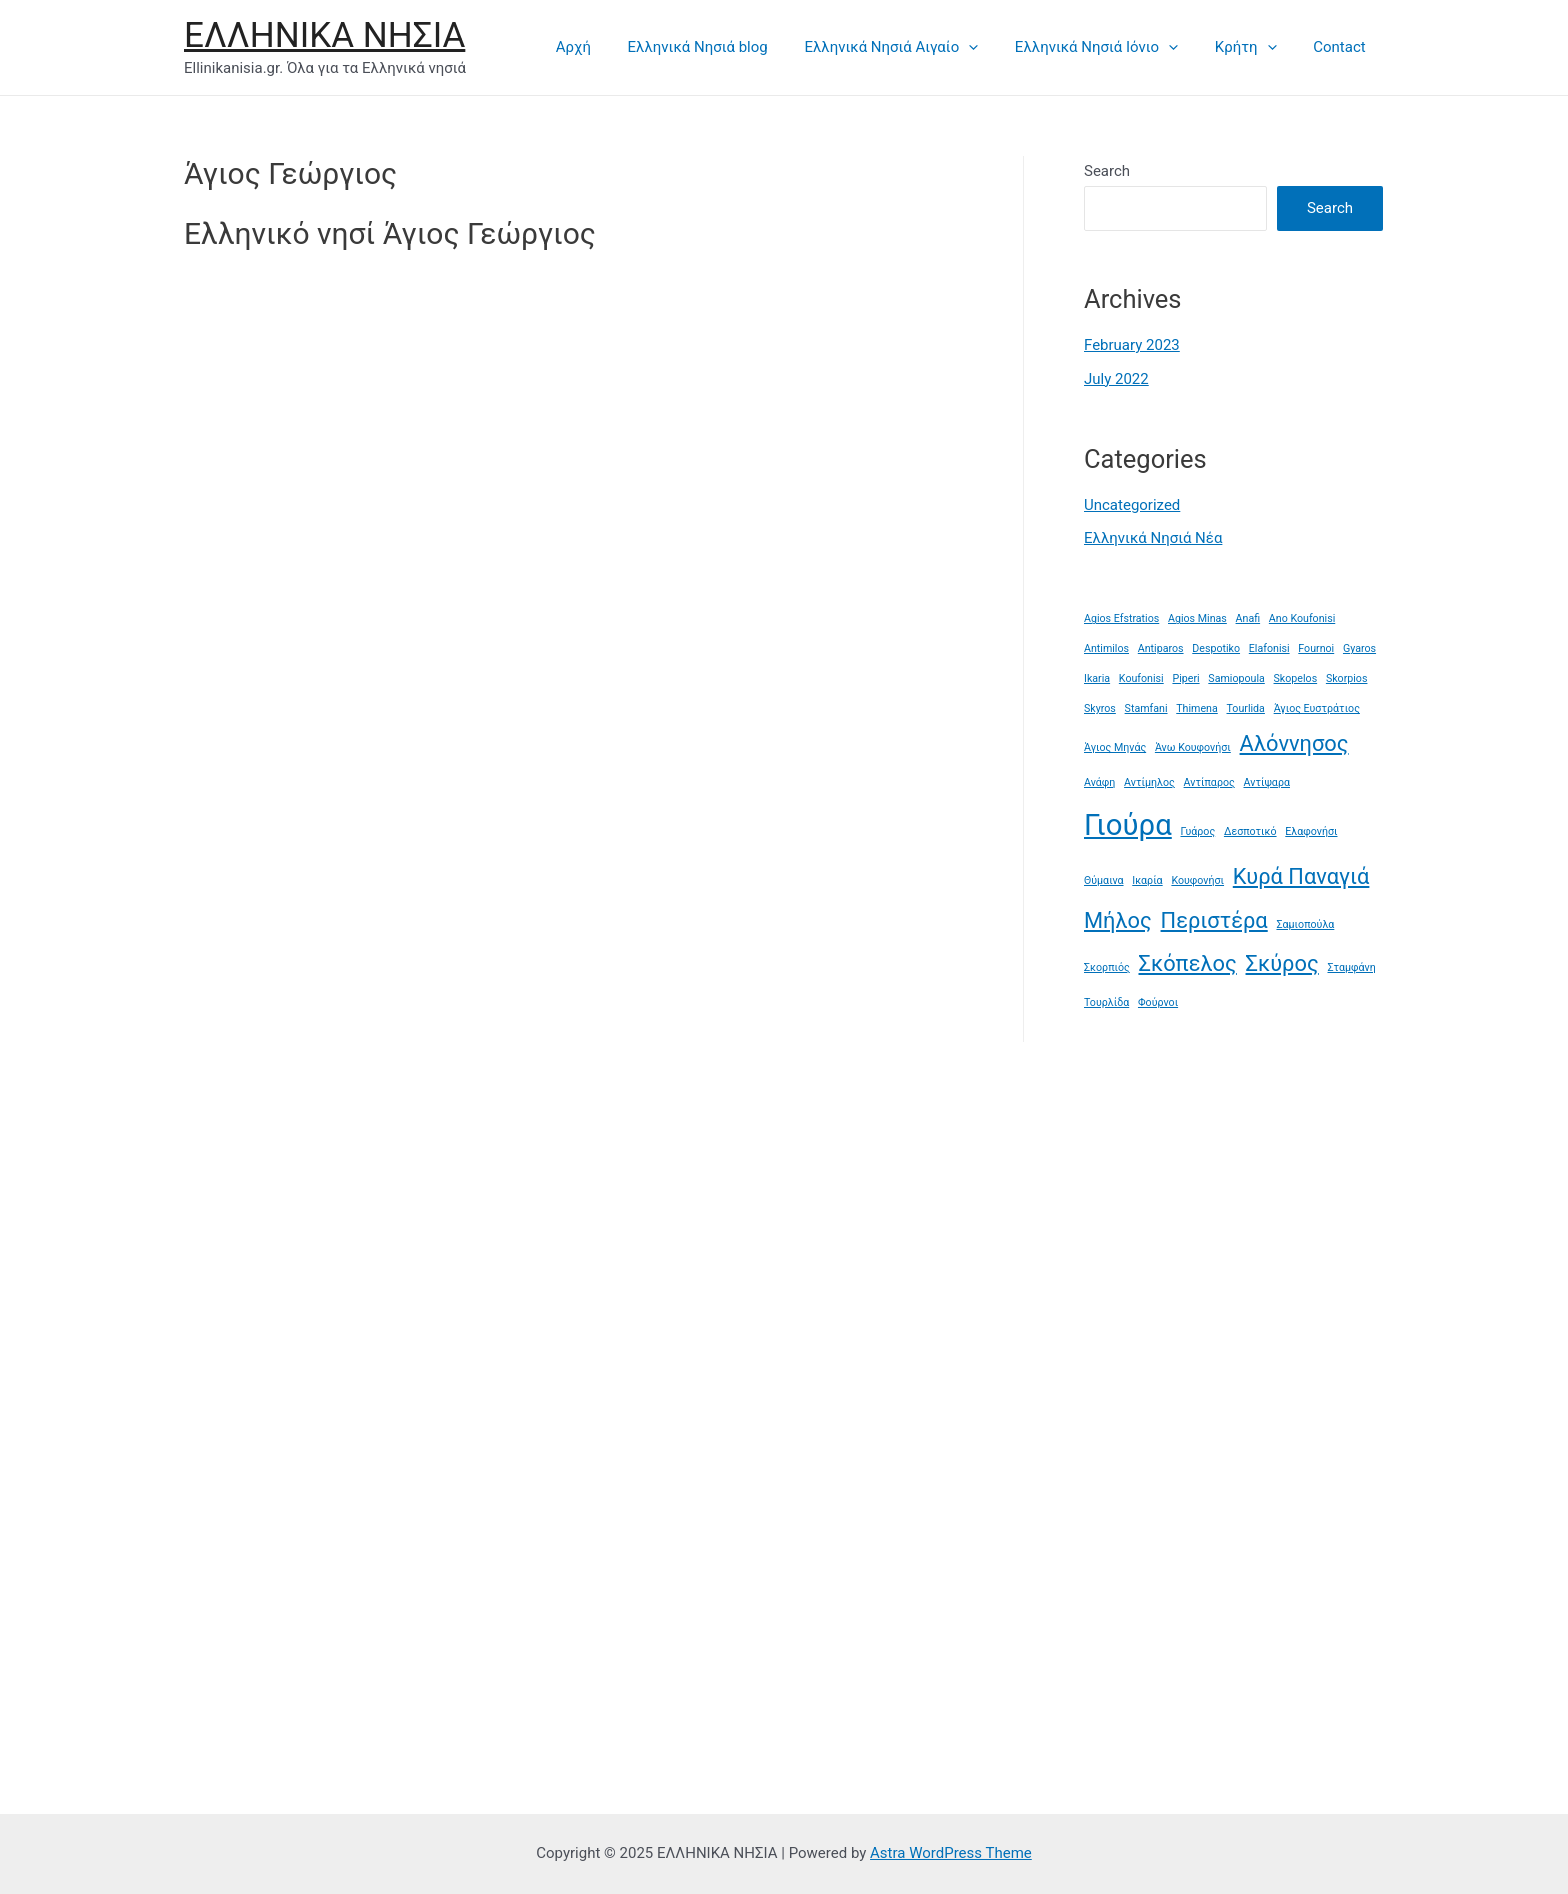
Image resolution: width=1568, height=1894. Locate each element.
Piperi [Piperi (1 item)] (1185, 678)
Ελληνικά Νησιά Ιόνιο (1113, 47)
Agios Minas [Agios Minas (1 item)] (1197, 618)
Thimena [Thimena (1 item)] (1197, 708)
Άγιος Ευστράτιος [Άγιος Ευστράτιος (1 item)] (1317, 708)
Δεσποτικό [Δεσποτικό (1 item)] (1250, 831)
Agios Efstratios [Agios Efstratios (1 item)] (1121, 618)
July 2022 (1116, 379)
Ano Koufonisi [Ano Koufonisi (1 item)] (1302, 618)
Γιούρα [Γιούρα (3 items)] (1128, 825)
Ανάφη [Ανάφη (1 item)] (1099, 782)
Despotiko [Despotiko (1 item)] (1216, 648)
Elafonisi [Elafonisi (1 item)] (1269, 648)
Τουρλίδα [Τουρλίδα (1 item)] (1106, 1002)
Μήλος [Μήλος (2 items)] (1118, 920)
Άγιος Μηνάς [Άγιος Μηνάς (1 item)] (1115, 747)
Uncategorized (1132, 505)
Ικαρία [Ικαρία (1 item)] (1147, 880)
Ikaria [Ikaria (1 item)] (1097, 678)
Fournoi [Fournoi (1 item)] (1316, 648)
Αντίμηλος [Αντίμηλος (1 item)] (1149, 782)
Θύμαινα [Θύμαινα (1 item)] (1104, 880)
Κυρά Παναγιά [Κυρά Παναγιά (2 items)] (1301, 876)
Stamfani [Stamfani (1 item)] (1146, 708)
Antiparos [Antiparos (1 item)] (1161, 648)
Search (1107, 171)
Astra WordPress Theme (951, 1853)
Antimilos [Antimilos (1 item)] (1106, 648)
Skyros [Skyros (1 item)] (1100, 708)
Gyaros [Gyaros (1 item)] (1359, 648)
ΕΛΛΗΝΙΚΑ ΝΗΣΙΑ (324, 35)
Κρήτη (1256, 47)
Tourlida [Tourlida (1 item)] (1246, 708)
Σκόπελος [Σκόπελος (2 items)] (1188, 963)
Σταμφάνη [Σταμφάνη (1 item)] (1351, 967)
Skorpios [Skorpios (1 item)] (1347, 678)
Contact (1343, 47)
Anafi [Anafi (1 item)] (1248, 618)
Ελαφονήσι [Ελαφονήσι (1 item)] (1311, 831)
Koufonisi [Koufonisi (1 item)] (1141, 678)
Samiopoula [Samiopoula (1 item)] (1236, 678)
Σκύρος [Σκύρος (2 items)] (1282, 963)
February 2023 (1132, 345)
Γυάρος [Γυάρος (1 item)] (1198, 831)
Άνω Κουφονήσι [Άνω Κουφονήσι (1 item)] (1193, 747)
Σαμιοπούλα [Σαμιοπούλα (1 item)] (1305, 924)
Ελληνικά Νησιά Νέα (1153, 538)
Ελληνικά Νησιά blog (728, 47)
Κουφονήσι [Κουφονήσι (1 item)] (1197, 880)
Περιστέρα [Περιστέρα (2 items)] (1214, 920)
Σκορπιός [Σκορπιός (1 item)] (1107, 967)
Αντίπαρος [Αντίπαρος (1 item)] (1209, 782)
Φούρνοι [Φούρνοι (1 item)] (1158, 1002)
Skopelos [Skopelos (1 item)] (1296, 678)
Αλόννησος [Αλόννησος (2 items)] (1294, 743)
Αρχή (609, 47)
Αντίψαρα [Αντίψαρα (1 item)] (1266, 782)
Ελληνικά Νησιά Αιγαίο (915, 47)
